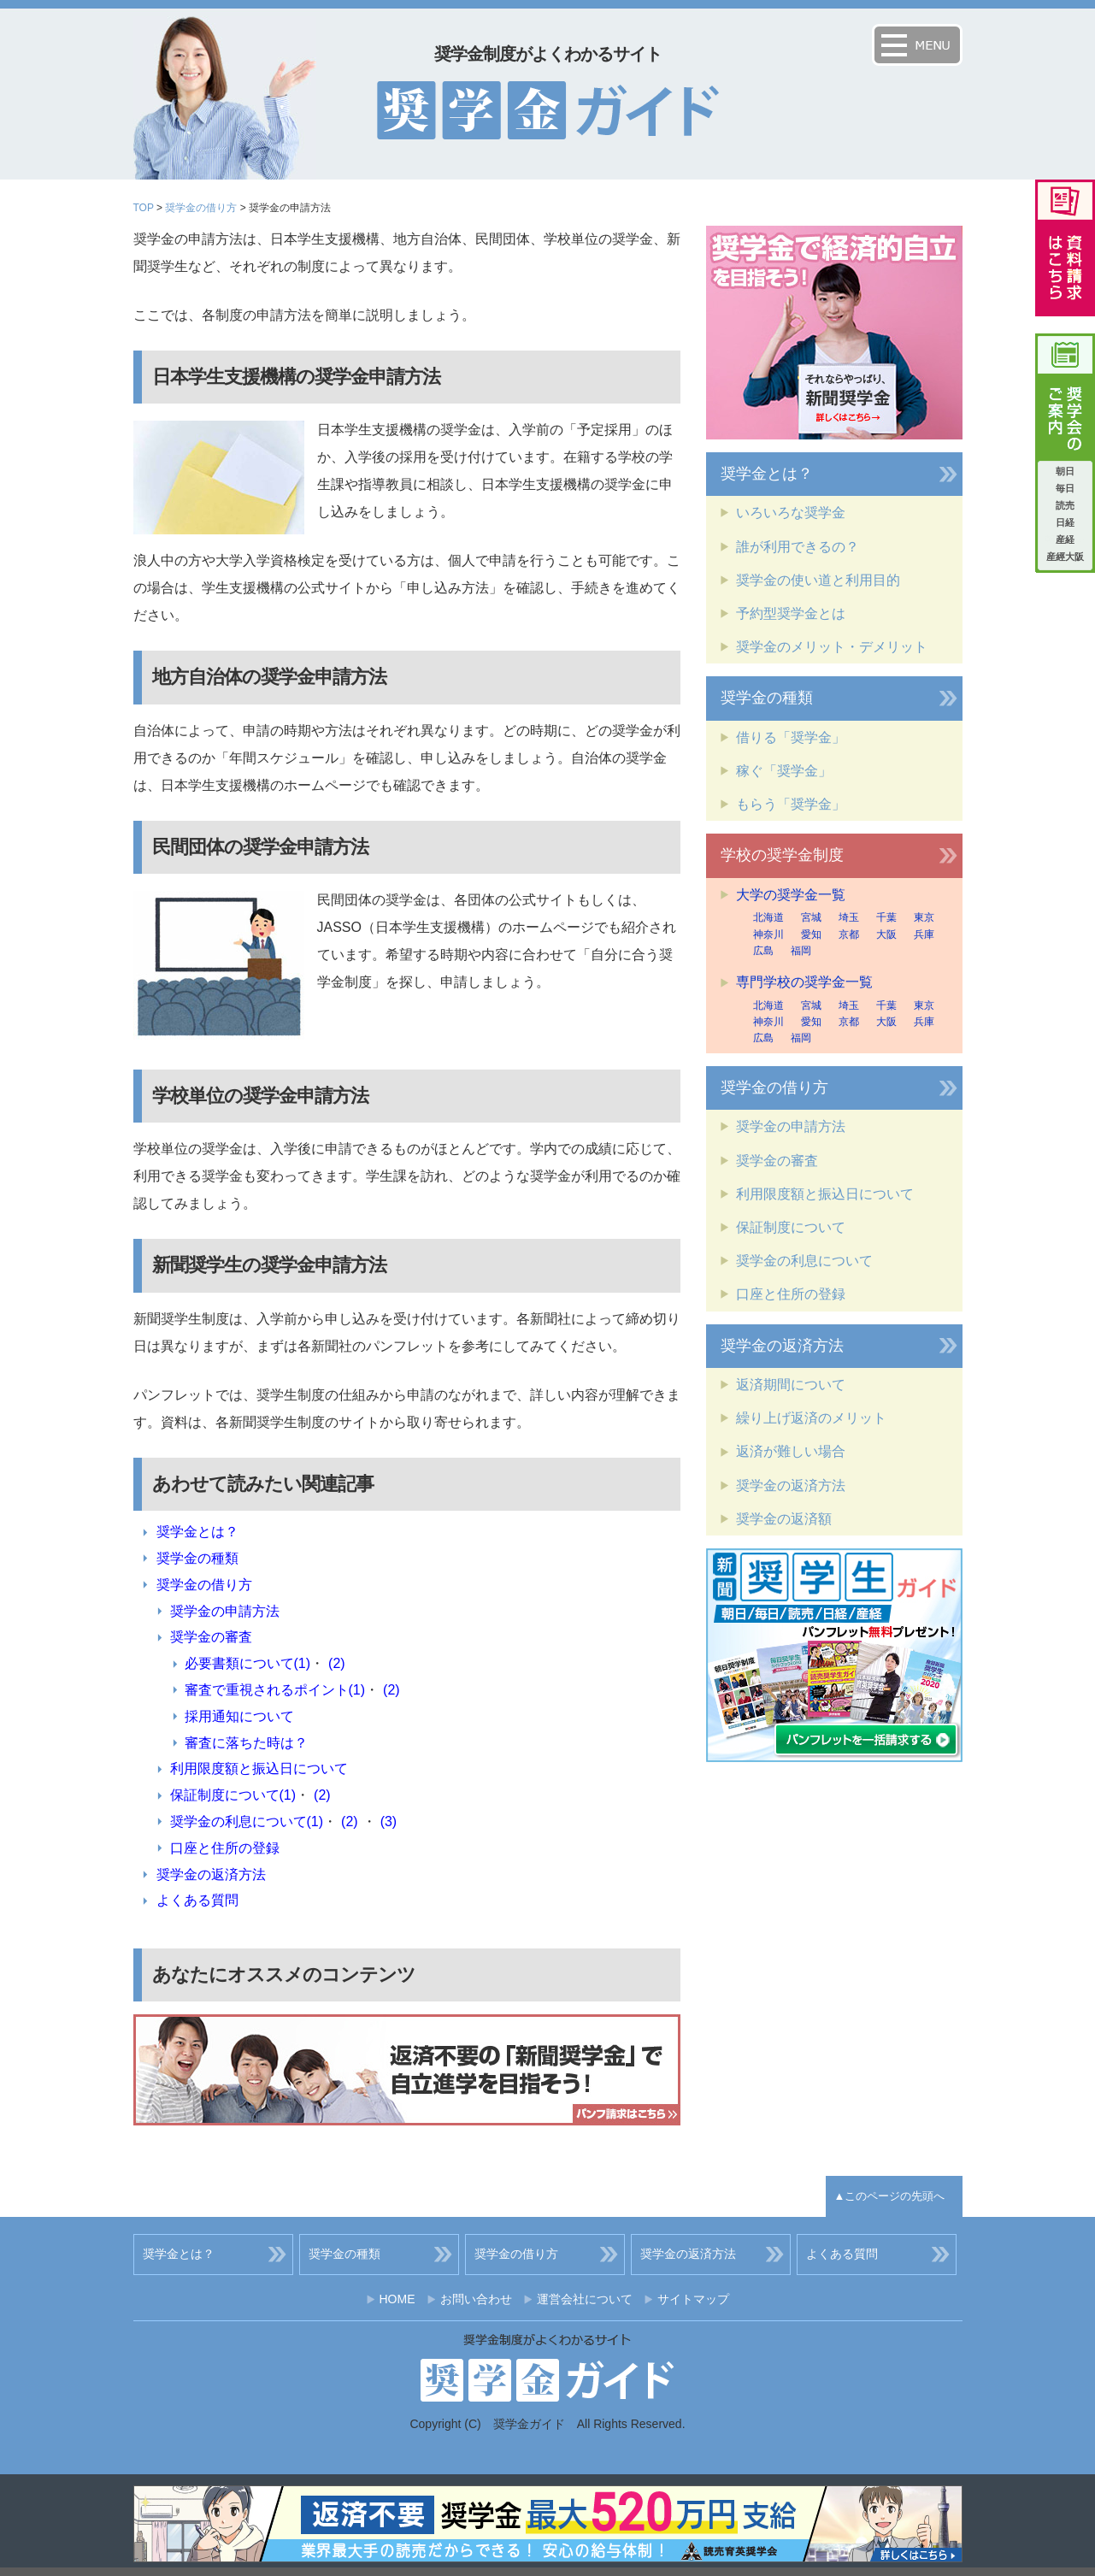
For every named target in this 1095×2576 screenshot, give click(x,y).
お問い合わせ (476, 2299)
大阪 (886, 934)
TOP (143, 208)
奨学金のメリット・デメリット (831, 647)
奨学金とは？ (197, 1531)
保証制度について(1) (233, 1795)
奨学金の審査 (211, 1637)
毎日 (1065, 488)
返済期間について (790, 1384)
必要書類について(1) (248, 1663)
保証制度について (790, 1227)
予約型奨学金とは (790, 613)
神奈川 (768, 934)
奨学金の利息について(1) (247, 1821)
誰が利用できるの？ (797, 546)
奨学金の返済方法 (211, 1874)
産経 (1065, 539)
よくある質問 (197, 1900)
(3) (388, 1821)
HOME (397, 2299)
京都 (849, 934)
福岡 (801, 951)
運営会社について (585, 2299)
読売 (1065, 505)
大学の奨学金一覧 (790, 894)
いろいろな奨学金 (790, 512)
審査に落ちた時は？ (246, 1743)
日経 (1065, 522)
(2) (336, 1663)
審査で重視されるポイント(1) (275, 1690)
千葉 (886, 917)
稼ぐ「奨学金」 (784, 770)
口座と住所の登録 (225, 1848)
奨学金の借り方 (201, 208)
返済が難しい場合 (790, 1451)
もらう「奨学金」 (790, 804)
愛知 (811, 934)
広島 (763, 951)
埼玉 (849, 917)
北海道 (768, 917)
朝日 (1065, 471)
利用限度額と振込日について (259, 1768)
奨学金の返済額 (784, 1519)
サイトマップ (693, 2299)
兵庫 (924, 934)
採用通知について (239, 1716)
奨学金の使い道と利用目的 (818, 580)
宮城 (811, 917)
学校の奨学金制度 (782, 855)
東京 (924, 917)
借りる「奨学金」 (790, 737)
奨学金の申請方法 (225, 1611)
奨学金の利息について (804, 1260)
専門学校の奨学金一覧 (804, 982)
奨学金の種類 (197, 1558)
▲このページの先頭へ (889, 2196)
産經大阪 (1065, 556)
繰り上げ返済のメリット (811, 1418)
